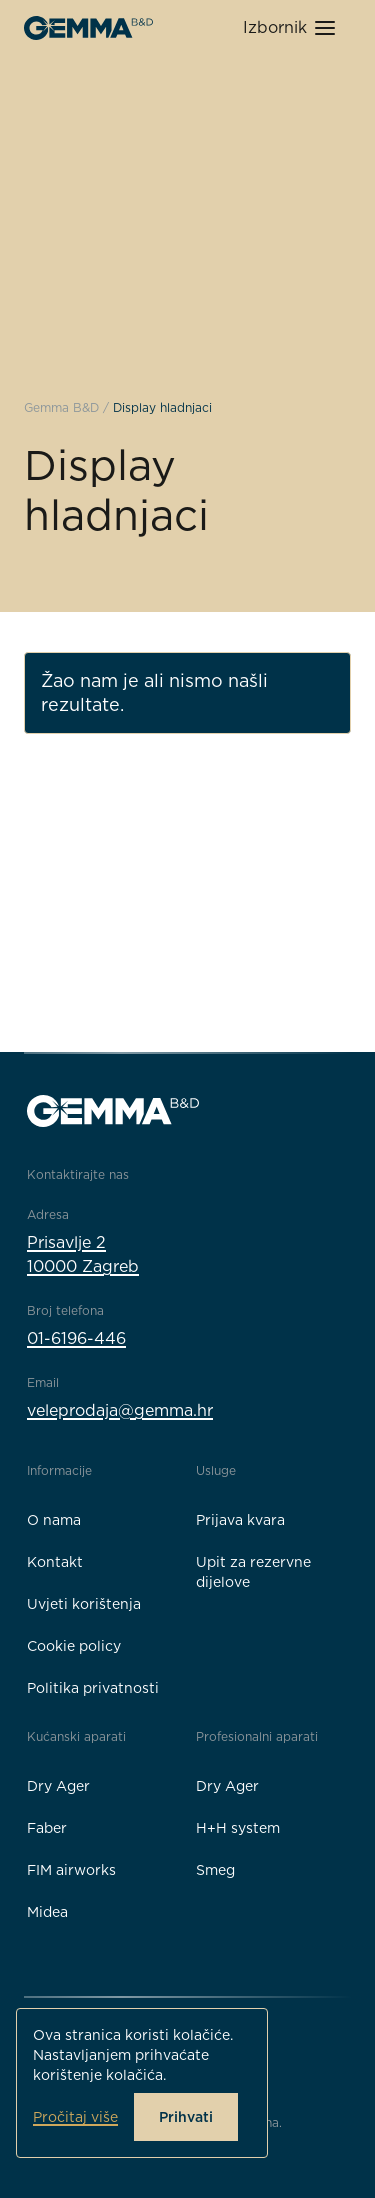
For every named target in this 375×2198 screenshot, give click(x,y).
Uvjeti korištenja (84, 1604)
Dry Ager (58, 1786)
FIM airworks (71, 1870)
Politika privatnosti (93, 1688)
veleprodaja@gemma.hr (120, 1410)
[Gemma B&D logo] (88, 28)
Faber (47, 1828)
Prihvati (186, 2117)
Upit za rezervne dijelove (253, 1572)
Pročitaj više (75, 2117)
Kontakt (55, 1562)
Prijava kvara (240, 1520)
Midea (47, 1912)
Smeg (215, 1870)
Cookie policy (74, 1646)
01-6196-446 (76, 1338)
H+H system (238, 1828)
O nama (54, 1520)
